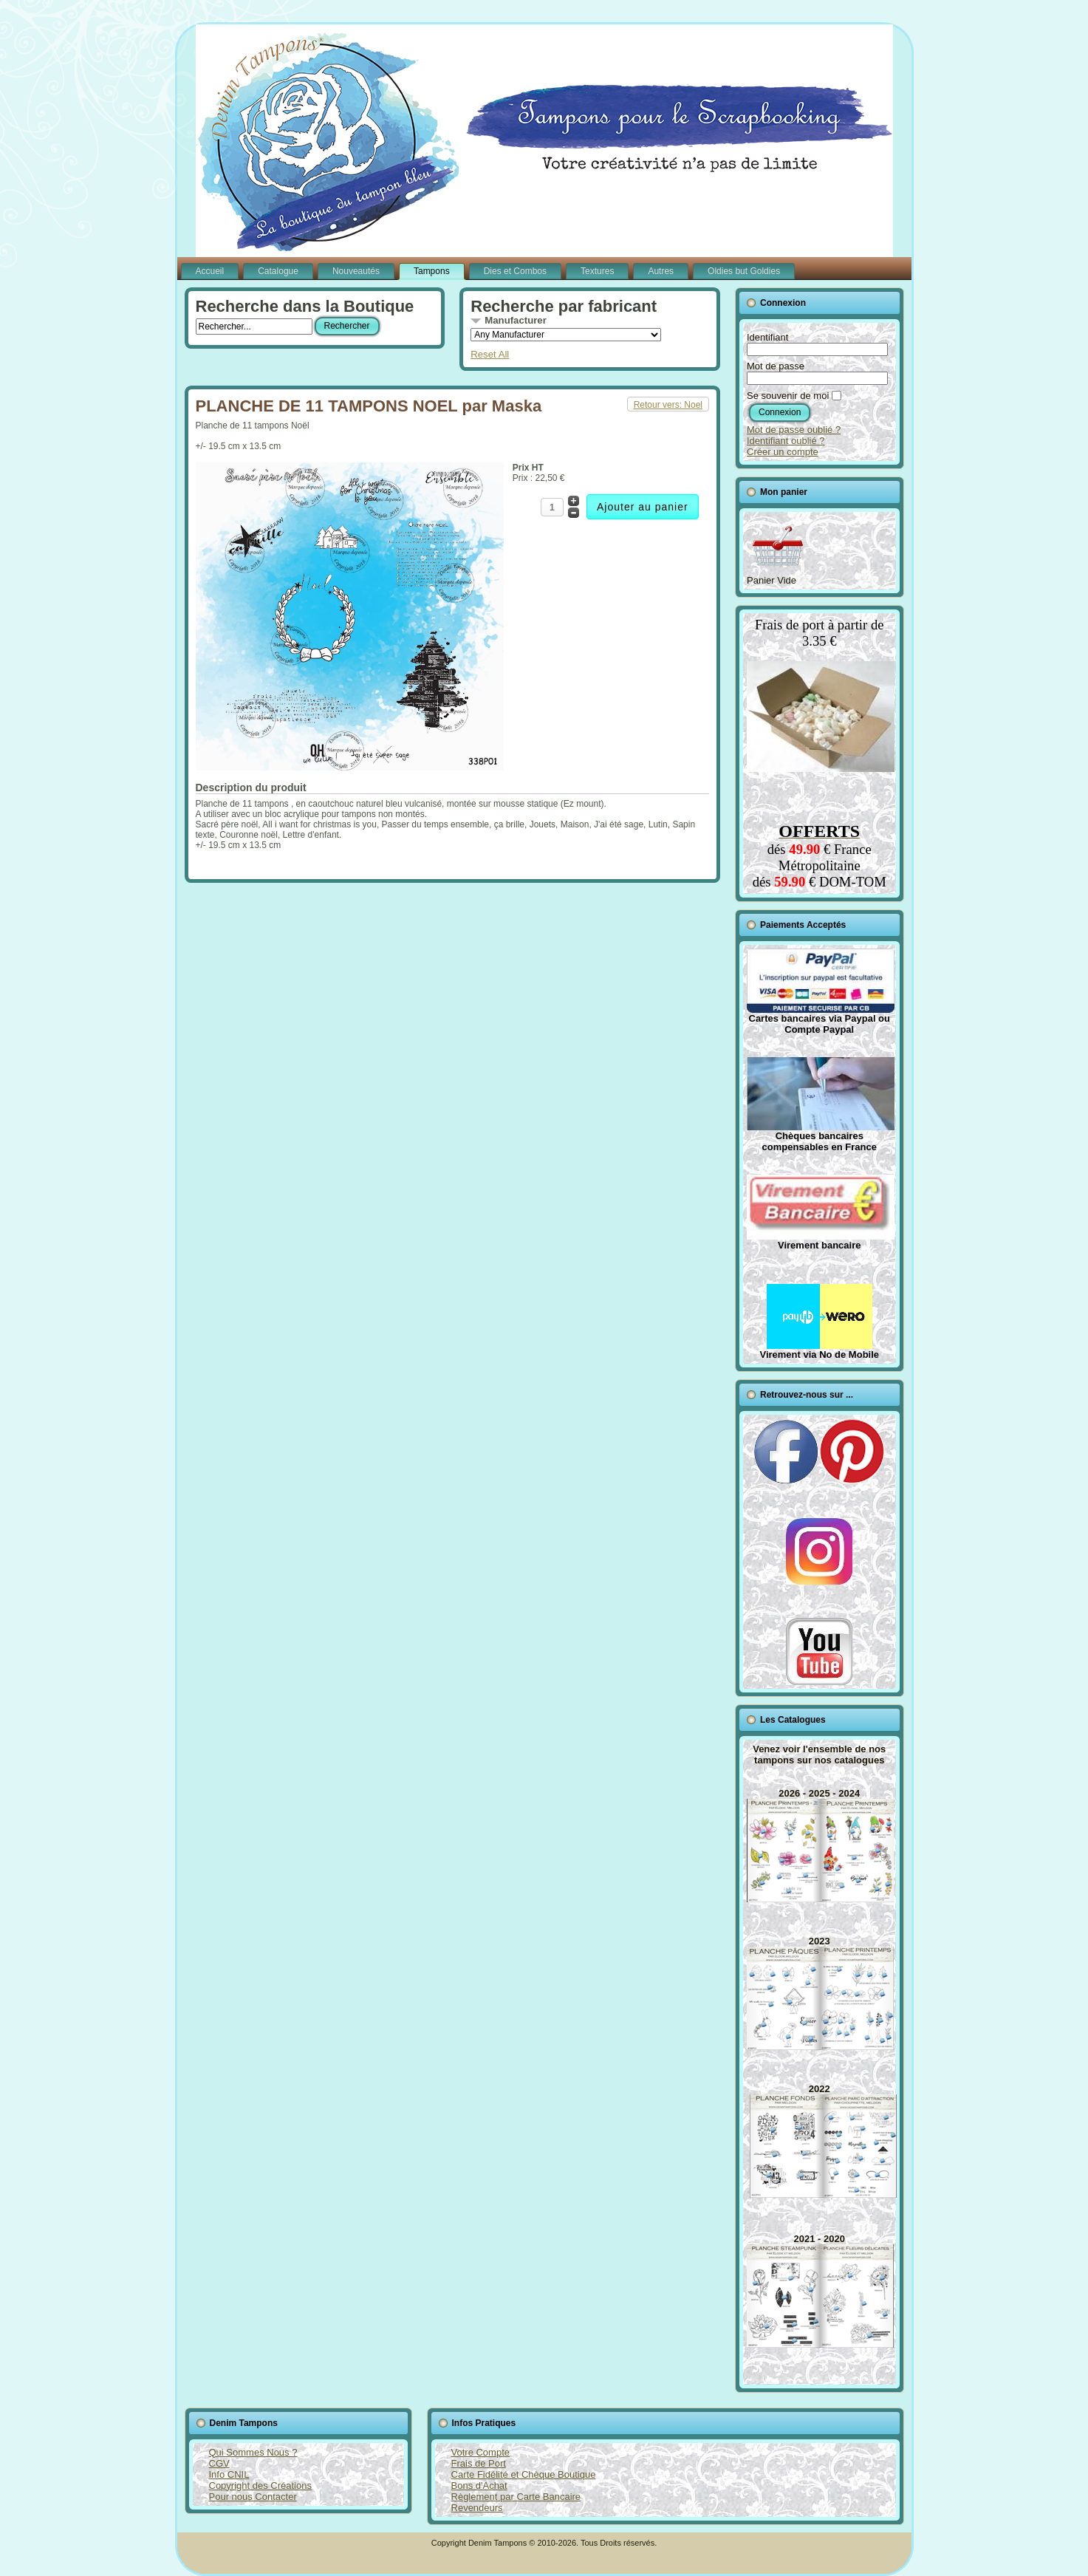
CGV (219, 2463)
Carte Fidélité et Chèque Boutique (523, 2474)
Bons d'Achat (479, 2485)
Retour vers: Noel (668, 405)
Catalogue (278, 271)
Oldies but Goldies (744, 271)
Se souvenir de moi (788, 395)
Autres (661, 271)
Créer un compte (782, 451)
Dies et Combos (515, 271)
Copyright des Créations (260, 2485)
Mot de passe (775, 366)
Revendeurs (477, 2507)
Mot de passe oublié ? (794, 429)
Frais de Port (478, 2463)
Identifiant (767, 337)
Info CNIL (229, 2474)
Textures (597, 271)
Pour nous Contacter (253, 2496)
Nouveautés (356, 271)
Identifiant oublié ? (786, 440)
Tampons (432, 271)
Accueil (210, 271)
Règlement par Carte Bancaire (516, 2496)
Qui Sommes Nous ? (253, 2452)
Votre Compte (480, 2452)
